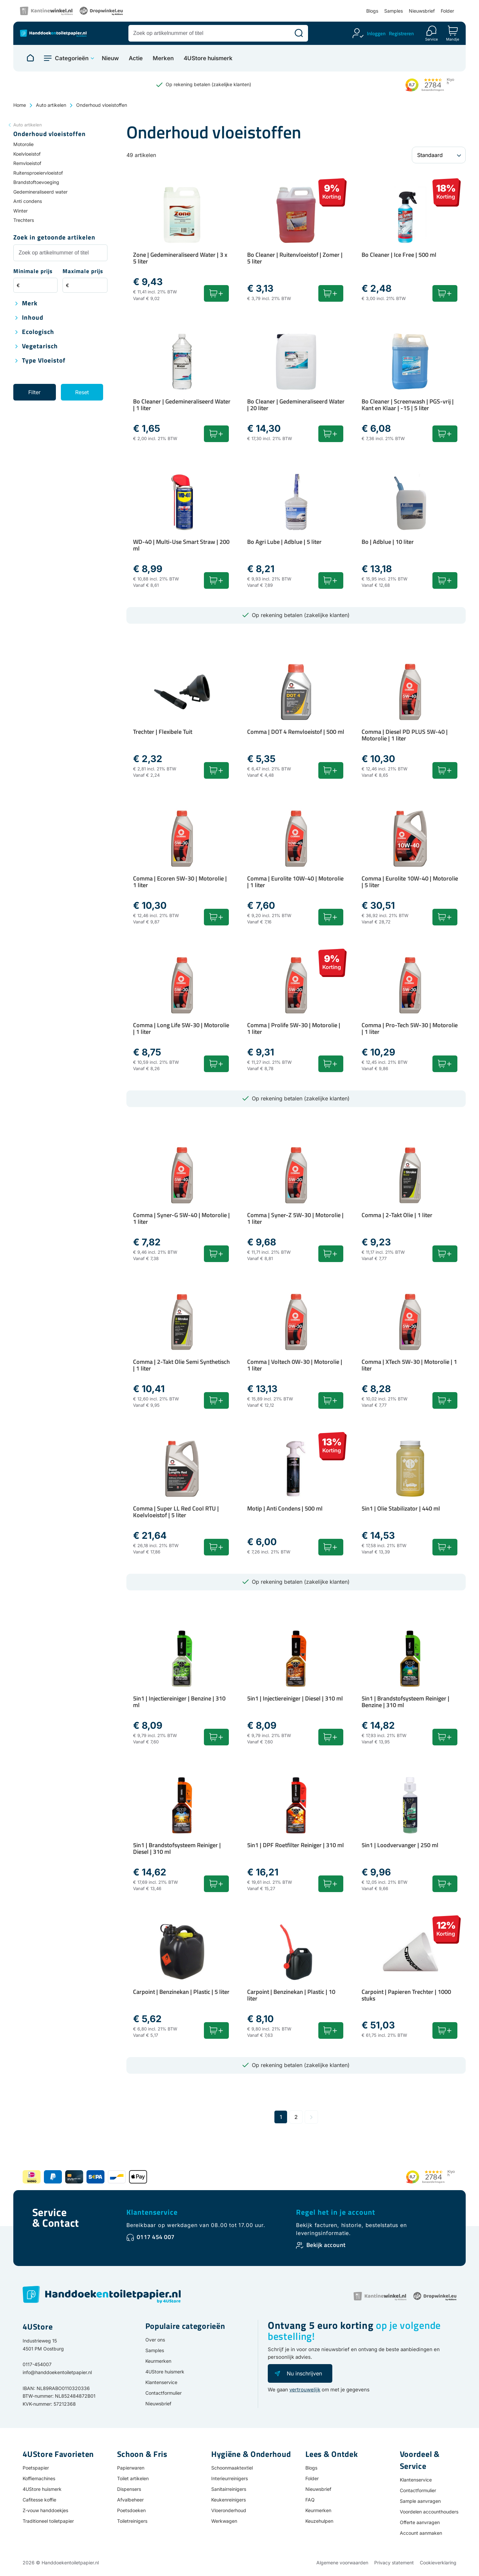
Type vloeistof (44, 361)
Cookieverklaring (438, 2562)
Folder (447, 11)
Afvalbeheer (130, 2499)
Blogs (372, 11)
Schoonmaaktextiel (232, 2468)
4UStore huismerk (208, 58)
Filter (34, 392)
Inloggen (376, 33)
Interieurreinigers (229, 2478)
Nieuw (110, 58)
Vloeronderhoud (228, 2510)
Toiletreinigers (132, 2521)
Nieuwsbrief (422, 11)
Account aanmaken (421, 2533)
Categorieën (71, 58)
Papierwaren (130, 2468)
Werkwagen (224, 2521)
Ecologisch (38, 332)
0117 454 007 (156, 2236)
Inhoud (32, 318)
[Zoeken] (299, 33)
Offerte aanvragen (420, 2522)
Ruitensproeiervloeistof (38, 173)
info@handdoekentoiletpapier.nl (57, 2372)
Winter (20, 211)
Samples (393, 11)
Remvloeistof (27, 163)
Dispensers (129, 2489)
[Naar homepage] (30, 58)
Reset (82, 392)
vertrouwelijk (304, 2389)
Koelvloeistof (27, 154)
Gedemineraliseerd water (40, 192)
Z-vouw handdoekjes (45, 2510)
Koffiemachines (39, 2478)
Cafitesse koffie (39, 2499)
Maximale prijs (83, 271)
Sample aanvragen (420, 2501)
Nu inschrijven (304, 2373)
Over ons (155, 2339)
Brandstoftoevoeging (36, 182)
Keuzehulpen (319, 2521)
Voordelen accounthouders (429, 2511)
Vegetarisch (40, 346)
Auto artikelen (51, 105)
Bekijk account (326, 2244)
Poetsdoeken (131, 2510)
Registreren (401, 33)
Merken (163, 58)
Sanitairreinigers (228, 2489)
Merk (30, 303)
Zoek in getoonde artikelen (54, 238)
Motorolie (23, 144)
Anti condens (27, 201)
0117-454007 (37, 2364)
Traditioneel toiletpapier (48, 2521)
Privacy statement (394, 2562)
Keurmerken (158, 2361)
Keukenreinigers (228, 2499)
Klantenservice (152, 2212)
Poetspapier (36, 2468)
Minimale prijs (33, 271)
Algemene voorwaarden (342, 2562)
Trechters (23, 220)
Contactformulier (163, 2393)
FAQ (310, 2499)
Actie (136, 58)
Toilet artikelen (133, 2478)
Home (19, 105)
